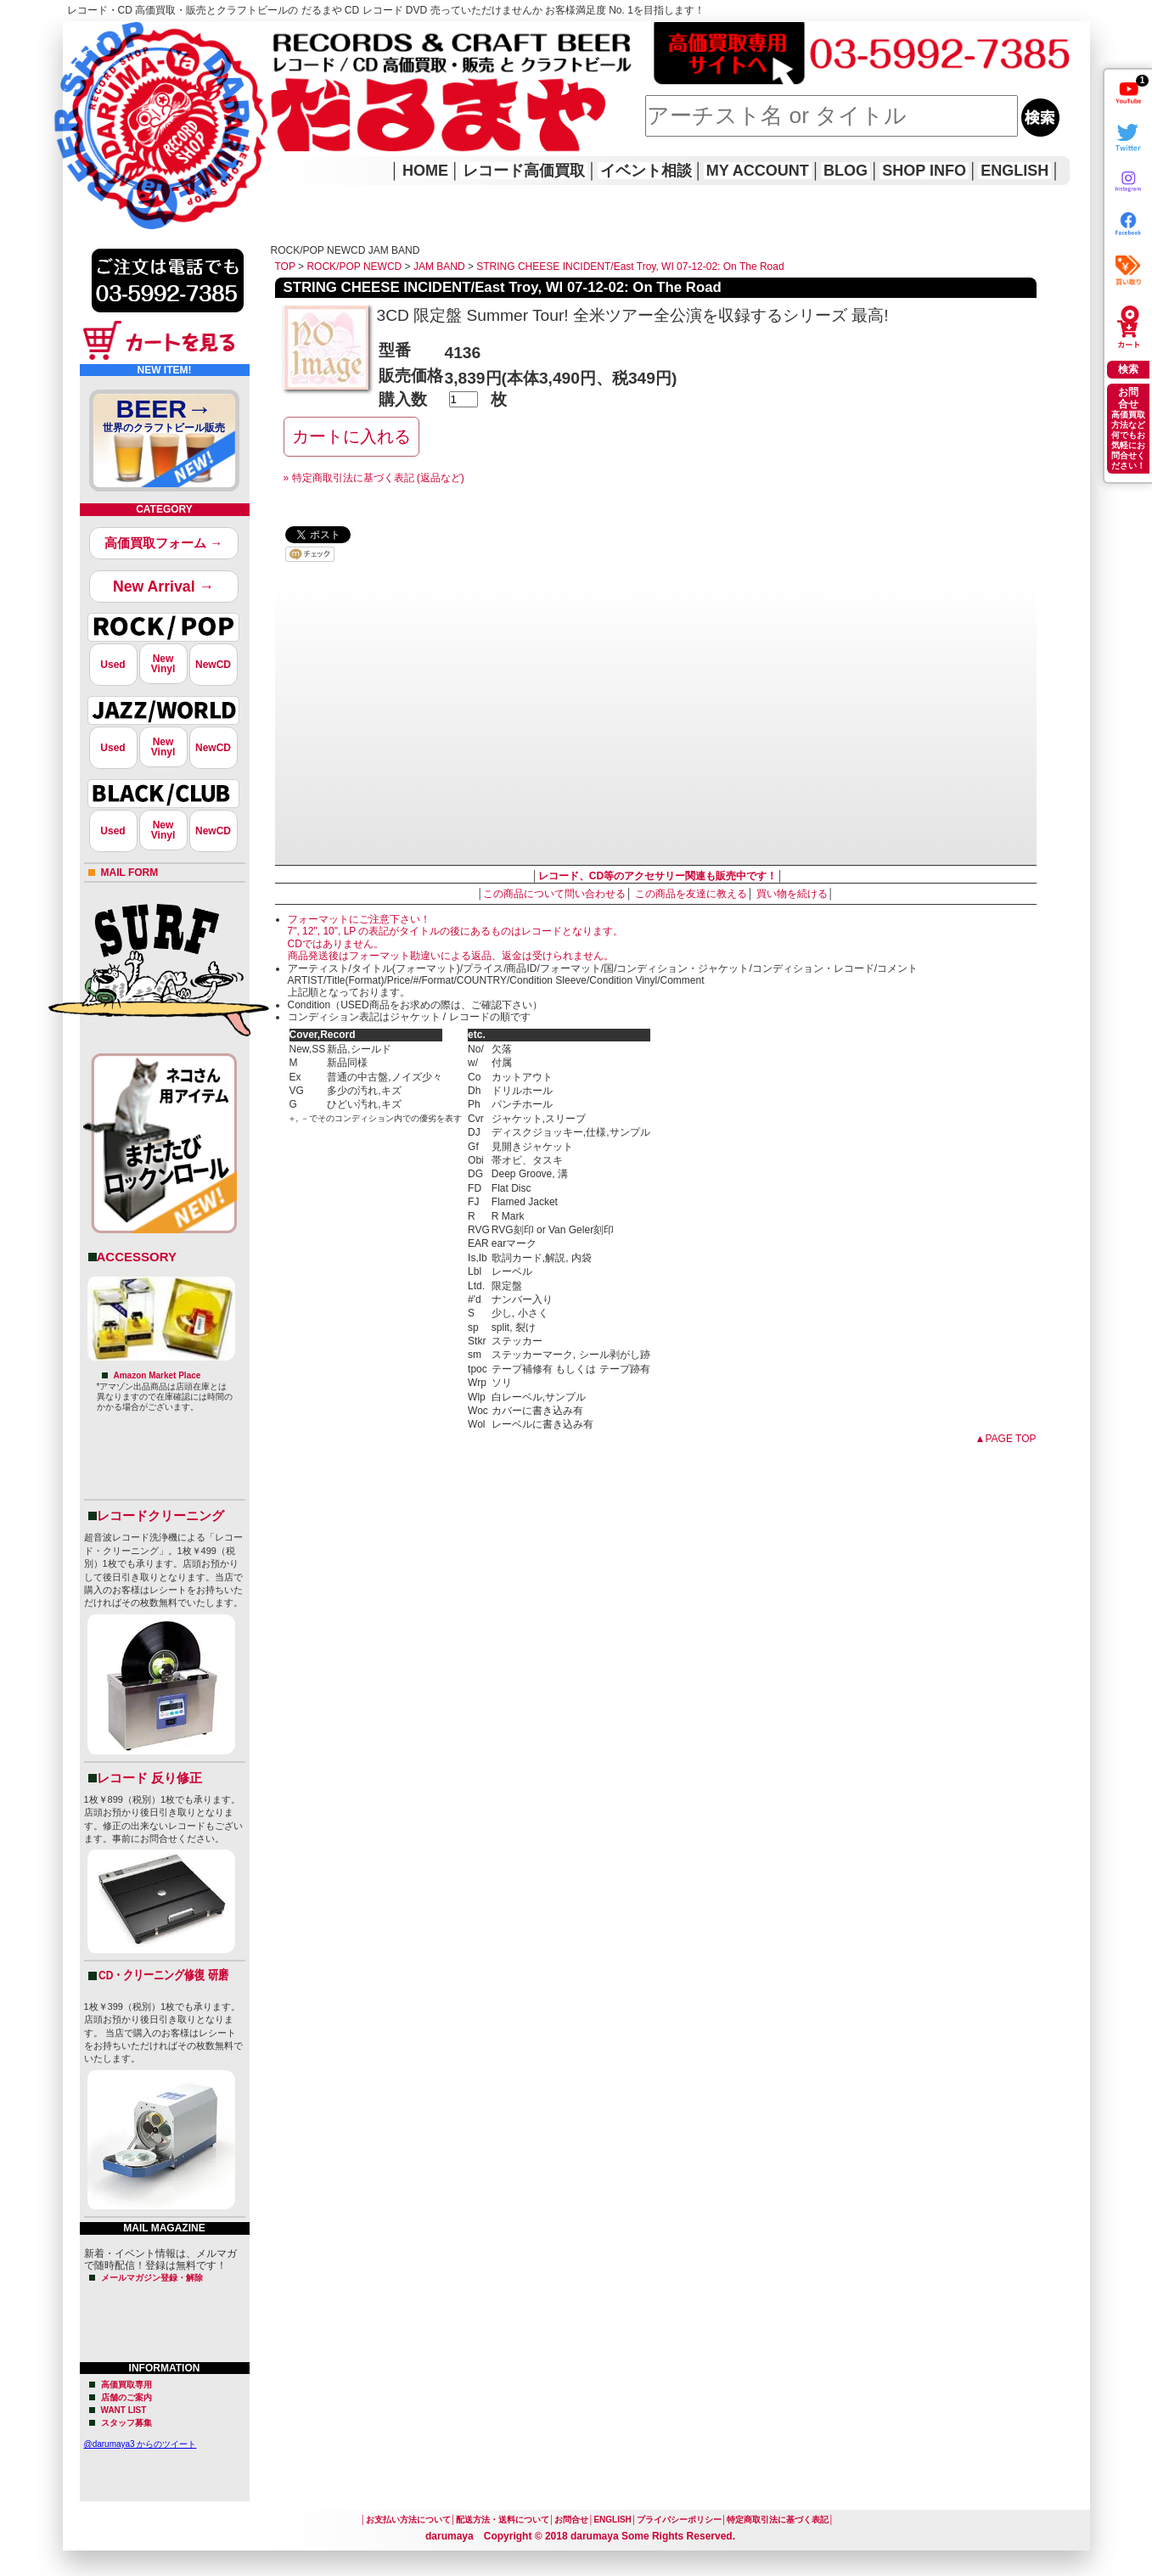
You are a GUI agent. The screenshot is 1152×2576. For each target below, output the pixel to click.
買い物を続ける (792, 894)
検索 (1128, 369)
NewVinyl (163, 664)
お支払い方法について (408, 2519)
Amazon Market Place (157, 1375)
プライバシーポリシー (679, 2519)
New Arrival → (163, 586)
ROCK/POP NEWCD (354, 266)
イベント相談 (646, 170)
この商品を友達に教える (691, 894)
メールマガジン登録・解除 (152, 2277)
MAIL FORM (130, 872)
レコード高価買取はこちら (132, 36)
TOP (285, 266)
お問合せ (571, 2519)
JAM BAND (439, 266)
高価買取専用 (126, 2384)
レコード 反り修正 (149, 1778)
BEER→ (164, 418)
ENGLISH (1014, 170)
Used (112, 665)
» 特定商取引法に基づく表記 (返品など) (374, 478)
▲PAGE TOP (1006, 1439)
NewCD (213, 665)
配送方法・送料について (502, 2519)
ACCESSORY (137, 1256)
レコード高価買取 (524, 170)
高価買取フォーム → (163, 543)
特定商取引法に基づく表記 (778, 2519)
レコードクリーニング (160, 1515)
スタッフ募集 (126, 2422)
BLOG (845, 170)
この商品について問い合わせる (554, 894)
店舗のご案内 (126, 2397)
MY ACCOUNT (757, 170)
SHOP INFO (924, 170)
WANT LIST (124, 2410)
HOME (86, 102)
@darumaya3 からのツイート (140, 2444)
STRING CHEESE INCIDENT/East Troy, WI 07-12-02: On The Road (630, 266)
